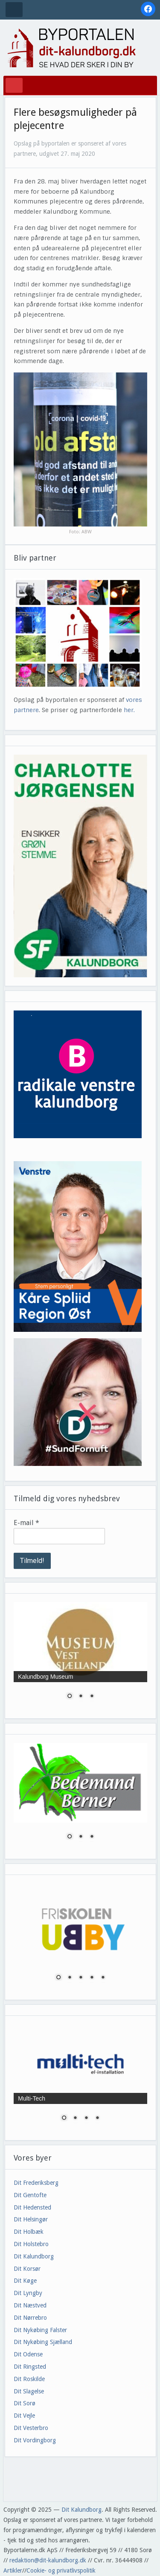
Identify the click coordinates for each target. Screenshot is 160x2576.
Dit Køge (25, 2280)
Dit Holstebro (31, 2244)
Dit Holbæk (29, 2231)
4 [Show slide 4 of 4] (97, 2118)
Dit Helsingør (31, 2219)
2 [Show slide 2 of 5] (69, 1978)
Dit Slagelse (29, 2391)
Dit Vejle (24, 2415)
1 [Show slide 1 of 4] (64, 2118)
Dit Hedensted (32, 2207)
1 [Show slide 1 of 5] (58, 1978)
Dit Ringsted (30, 2366)
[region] (80, 866)
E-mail (26, 1523)
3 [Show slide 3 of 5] (80, 1978)
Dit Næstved (30, 2305)
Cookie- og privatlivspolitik (61, 2570)
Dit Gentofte (30, 2195)
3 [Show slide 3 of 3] (91, 1696)
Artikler (12, 2570)
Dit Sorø (24, 2403)
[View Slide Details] (80, 866)
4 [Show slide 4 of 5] (91, 1978)
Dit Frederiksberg (36, 2182)
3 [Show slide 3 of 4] (86, 2118)
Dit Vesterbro (31, 2427)
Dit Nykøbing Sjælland (43, 2341)
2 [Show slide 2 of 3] (80, 1696)
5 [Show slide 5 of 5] (103, 1978)
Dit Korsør (27, 2268)
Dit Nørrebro (30, 2317)
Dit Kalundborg (34, 2256)
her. (129, 710)
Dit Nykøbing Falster (40, 2330)
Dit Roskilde (29, 2379)
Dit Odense (28, 2354)
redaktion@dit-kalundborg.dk (47, 2560)
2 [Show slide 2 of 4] (75, 2118)
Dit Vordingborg (35, 2440)
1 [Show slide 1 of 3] (69, 1696)
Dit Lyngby (28, 2293)
